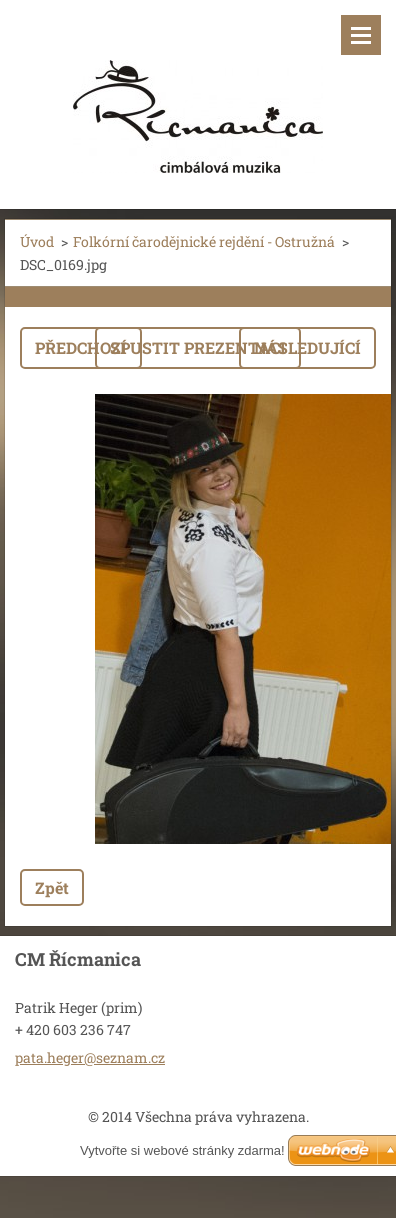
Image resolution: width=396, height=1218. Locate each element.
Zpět (52, 887)
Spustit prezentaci (198, 347)
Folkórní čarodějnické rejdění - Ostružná (204, 241)
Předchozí (81, 347)
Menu (361, 35)
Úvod (37, 241)
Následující (307, 347)
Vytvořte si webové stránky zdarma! (182, 1150)
